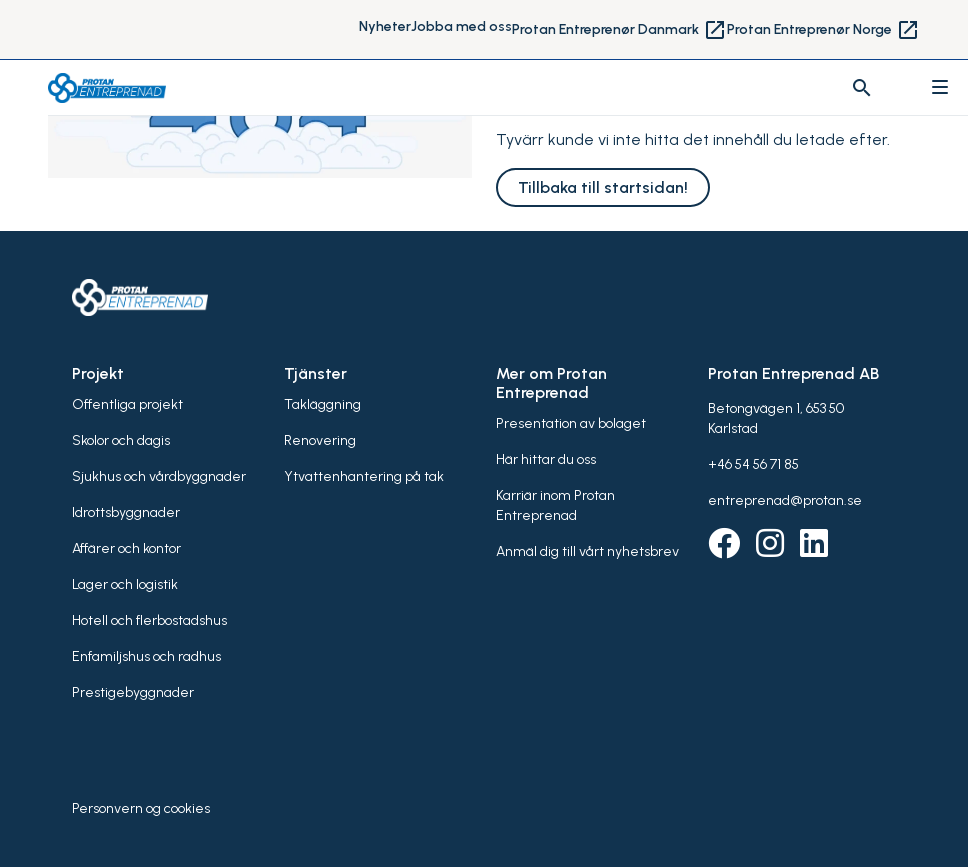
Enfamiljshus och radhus (146, 656)
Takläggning (322, 404)
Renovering (320, 440)
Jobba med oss (461, 26)
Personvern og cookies (141, 808)
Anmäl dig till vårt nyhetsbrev (587, 551)
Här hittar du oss (546, 459)
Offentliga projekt (127, 404)
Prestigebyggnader (133, 692)
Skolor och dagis (121, 440)
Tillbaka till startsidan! (603, 187)
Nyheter (385, 26)
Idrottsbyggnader (126, 512)
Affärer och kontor (126, 548)
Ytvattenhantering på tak (364, 476)
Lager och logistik (125, 584)
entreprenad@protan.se (785, 500)
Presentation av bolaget (571, 423)
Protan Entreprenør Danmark (619, 30)
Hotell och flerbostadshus (149, 620)
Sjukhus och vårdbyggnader (159, 476)
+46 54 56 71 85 (753, 464)
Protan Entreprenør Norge (823, 30)
